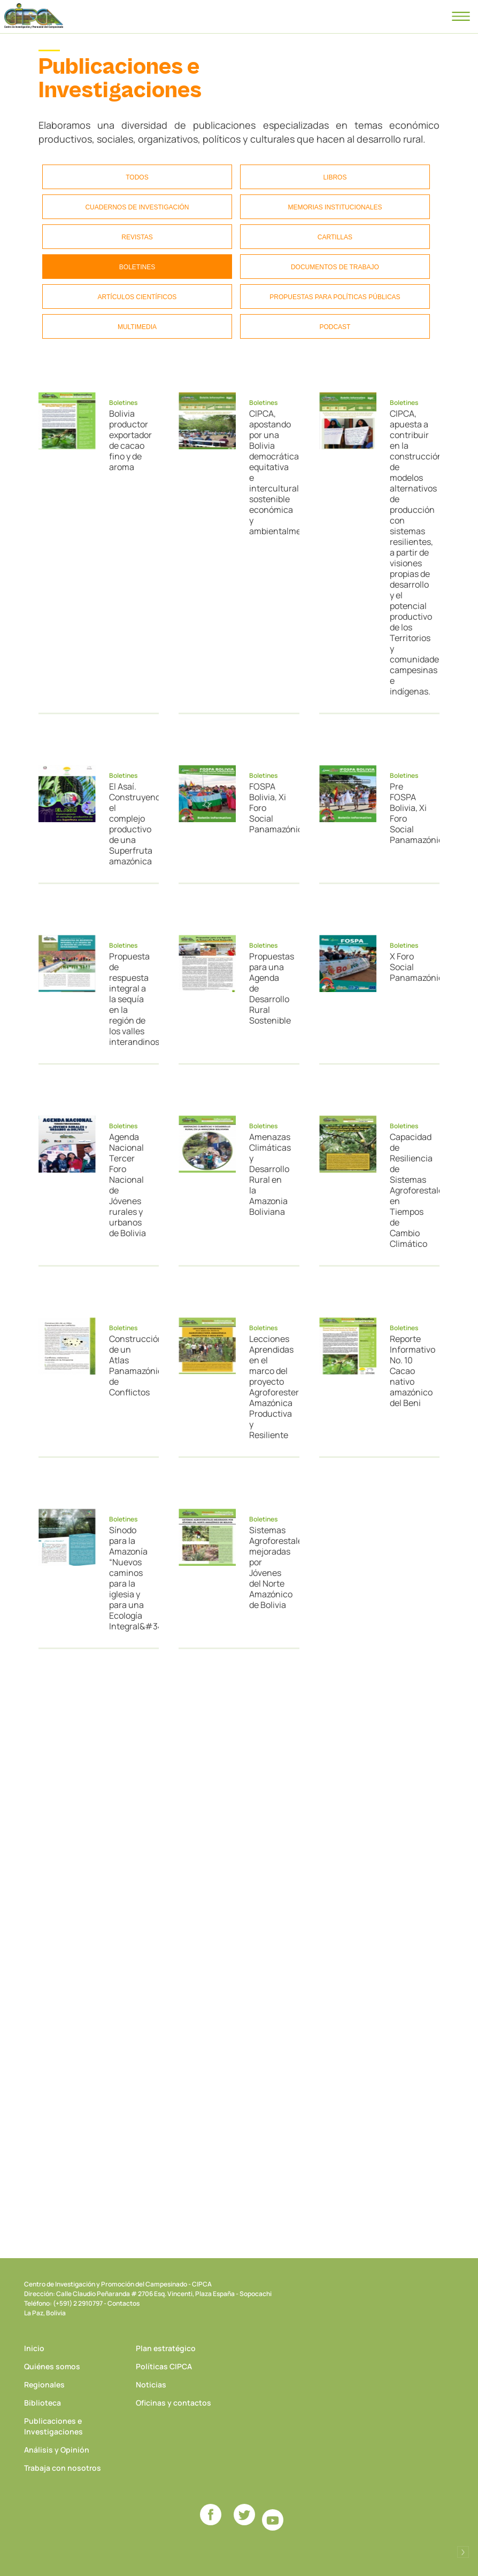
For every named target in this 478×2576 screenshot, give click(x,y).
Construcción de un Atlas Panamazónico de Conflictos (129, 1365)
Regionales (44, 2384)
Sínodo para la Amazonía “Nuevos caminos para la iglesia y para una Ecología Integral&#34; (129, 1578)
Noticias (151, 2384)
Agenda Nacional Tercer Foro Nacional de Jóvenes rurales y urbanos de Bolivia (127, 1184)
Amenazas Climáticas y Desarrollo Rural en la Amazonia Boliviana (269, 1174)
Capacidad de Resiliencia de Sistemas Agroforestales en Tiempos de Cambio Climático (410, 1190)
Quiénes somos (52, 2366)
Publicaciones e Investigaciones (53, 2426)
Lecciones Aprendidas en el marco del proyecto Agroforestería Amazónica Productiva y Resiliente (269, 1386)
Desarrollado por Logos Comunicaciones (463, 2552)
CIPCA (33, 16)
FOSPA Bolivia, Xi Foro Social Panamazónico (269, 807)
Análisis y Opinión (56, 2450)
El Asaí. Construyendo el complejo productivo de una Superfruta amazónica (129, 824)
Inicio (34, 2348)
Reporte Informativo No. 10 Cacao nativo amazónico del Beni (410, 1370)
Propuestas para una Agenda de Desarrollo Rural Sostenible (269, 988)
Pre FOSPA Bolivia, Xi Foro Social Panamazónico (410, 813)
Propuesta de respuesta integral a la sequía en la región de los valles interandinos (129, 999)
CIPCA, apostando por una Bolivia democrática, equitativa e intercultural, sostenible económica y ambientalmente (269, 472)
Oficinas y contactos (173, 2403)
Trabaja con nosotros (62, 2468)
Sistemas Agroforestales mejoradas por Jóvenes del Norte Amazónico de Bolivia (269, 1567)
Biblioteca (42, 2403)
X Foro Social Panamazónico (410, 967)
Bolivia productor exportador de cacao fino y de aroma (129, 440)
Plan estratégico (166, 2348)
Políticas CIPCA (164, 2366)
